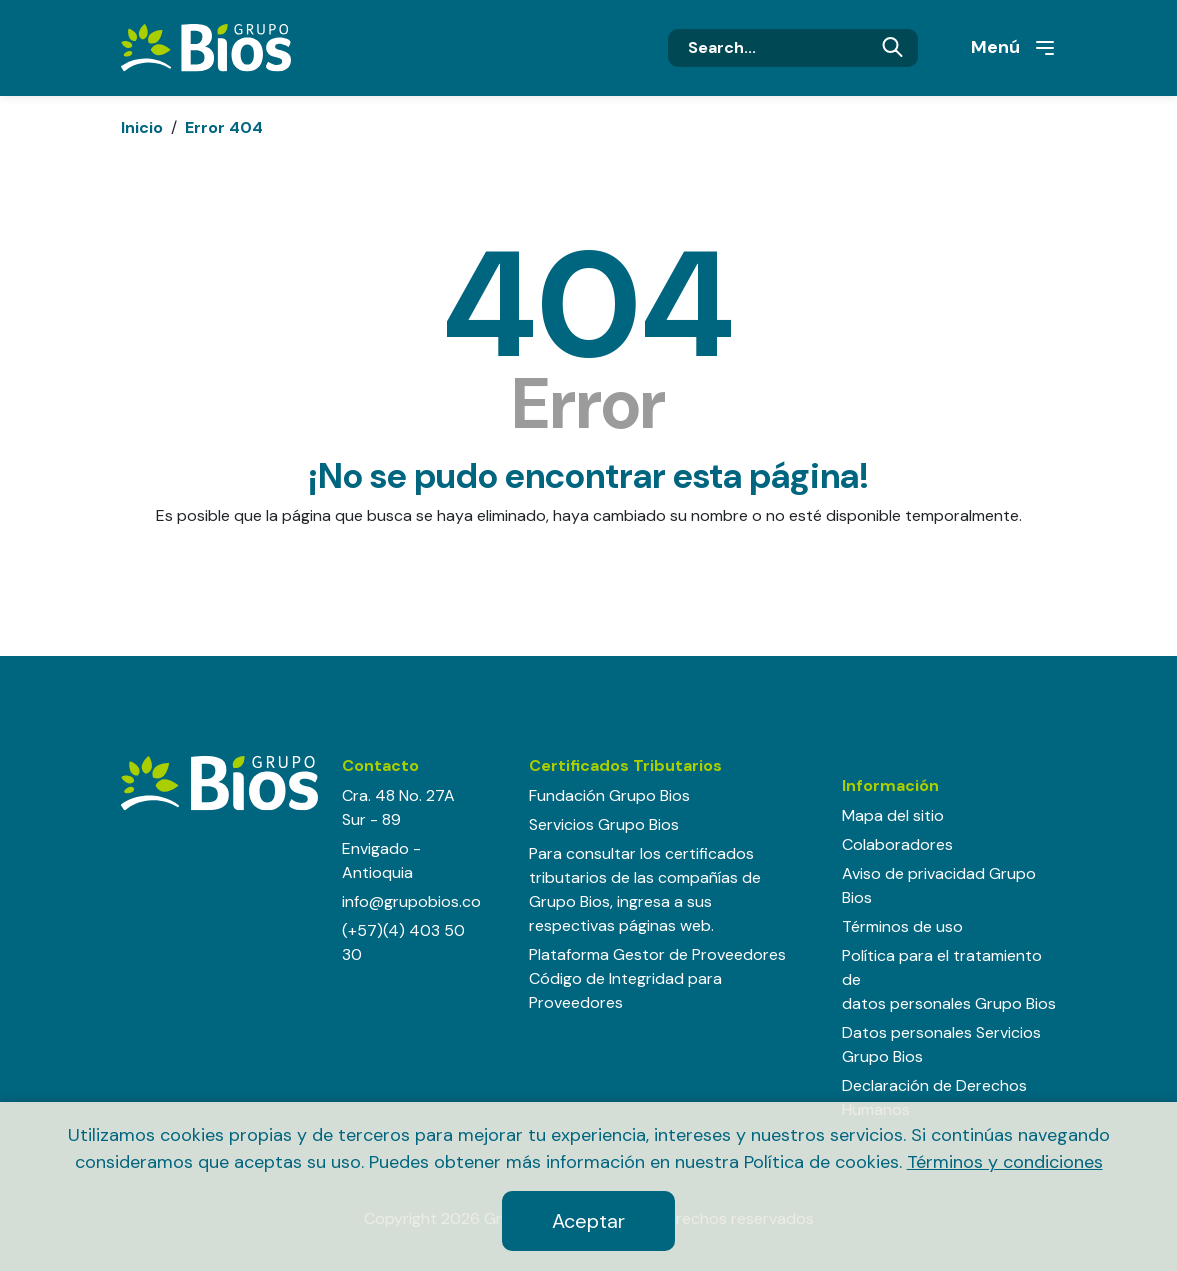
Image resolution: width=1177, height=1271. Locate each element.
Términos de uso (902, 926)
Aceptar (588, 1221)
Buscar (892, 47)
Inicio (142, 127)
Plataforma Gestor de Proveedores (657, 954)
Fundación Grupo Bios (609, 795)
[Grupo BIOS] (206, 46)
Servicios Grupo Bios (604, 824)
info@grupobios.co (411, 901)
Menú (1014, 47)
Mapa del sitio (893, 815)
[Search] (793, 48)
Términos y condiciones (1005, 1162)
